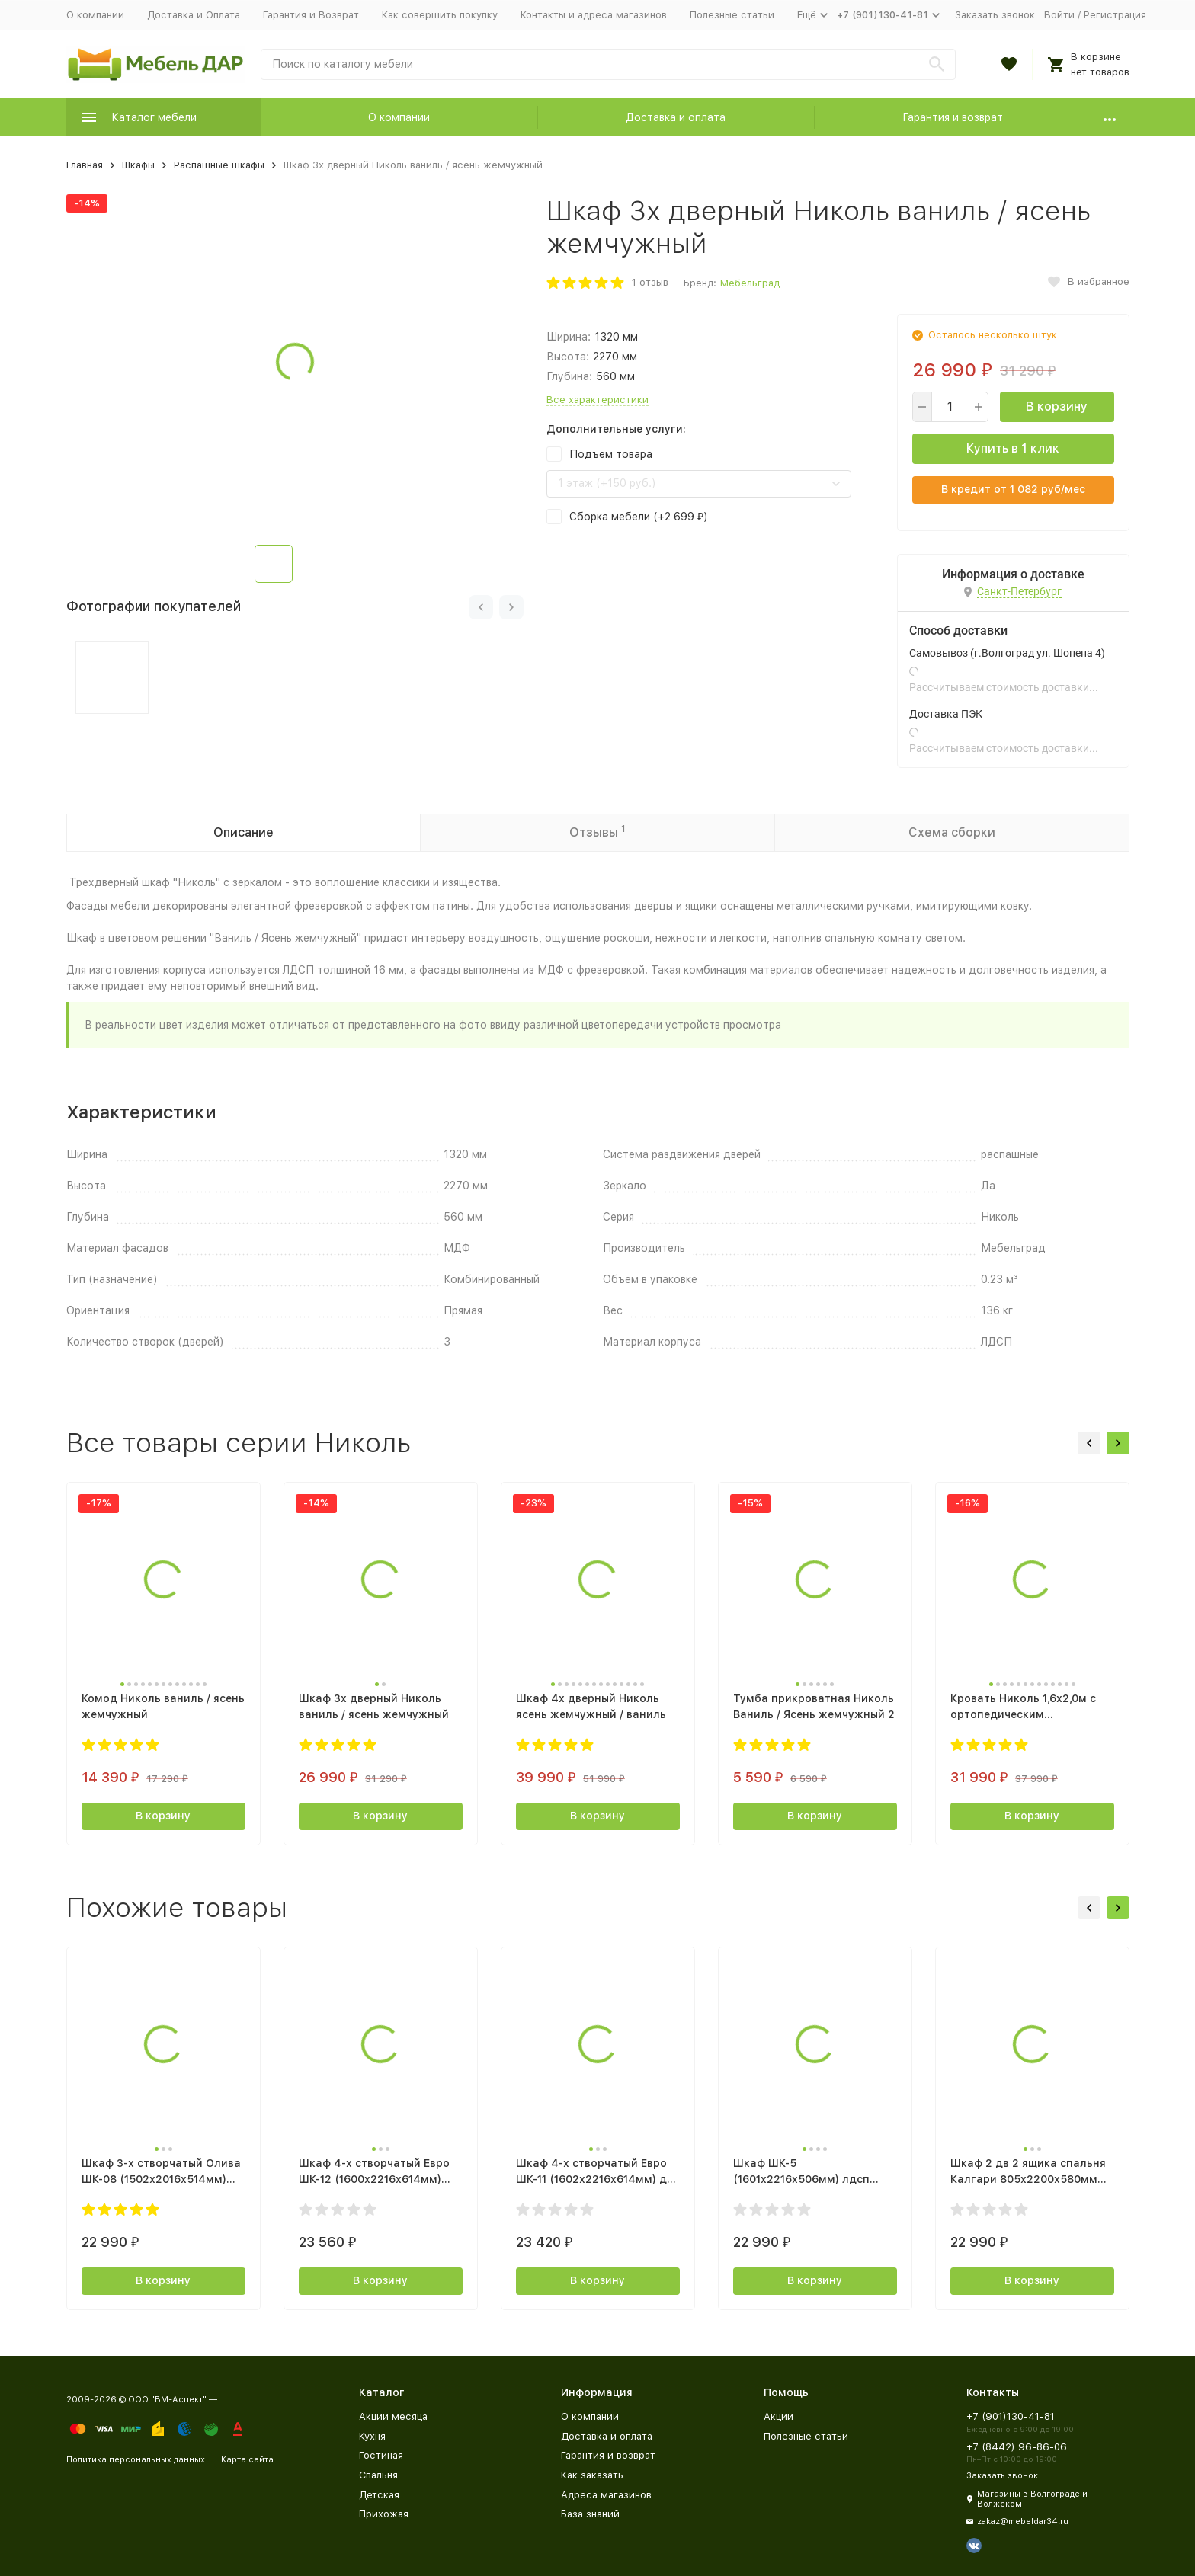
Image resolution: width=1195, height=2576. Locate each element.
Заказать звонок (995, 15)
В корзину (1057, 406)
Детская (379, 2495)
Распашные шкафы (219, 165)
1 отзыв (650, 282)
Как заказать (592, 2475)
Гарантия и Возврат (311, 15)
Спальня (378, 2475)
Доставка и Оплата (193, 15)
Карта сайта (247, 2460)
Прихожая (383, 2514)
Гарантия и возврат (952, 117)
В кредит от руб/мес (1013, 489)
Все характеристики (597, 399)
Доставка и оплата (676, 117)
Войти (1059, 15)
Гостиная (381, 2455)
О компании (95, 15)
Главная (84, 165)
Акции (778, 2416)
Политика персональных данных (135, 2460)
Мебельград (750, 283)
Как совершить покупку (440, 15)
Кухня (372, 2436)
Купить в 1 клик (1012, 448)
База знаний (590, 2514)
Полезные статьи (732, 15)
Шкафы (138, 165)
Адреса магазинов (606, 2495)
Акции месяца (393, 2416)
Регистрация (1115, 15)
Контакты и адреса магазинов (594, 15)
